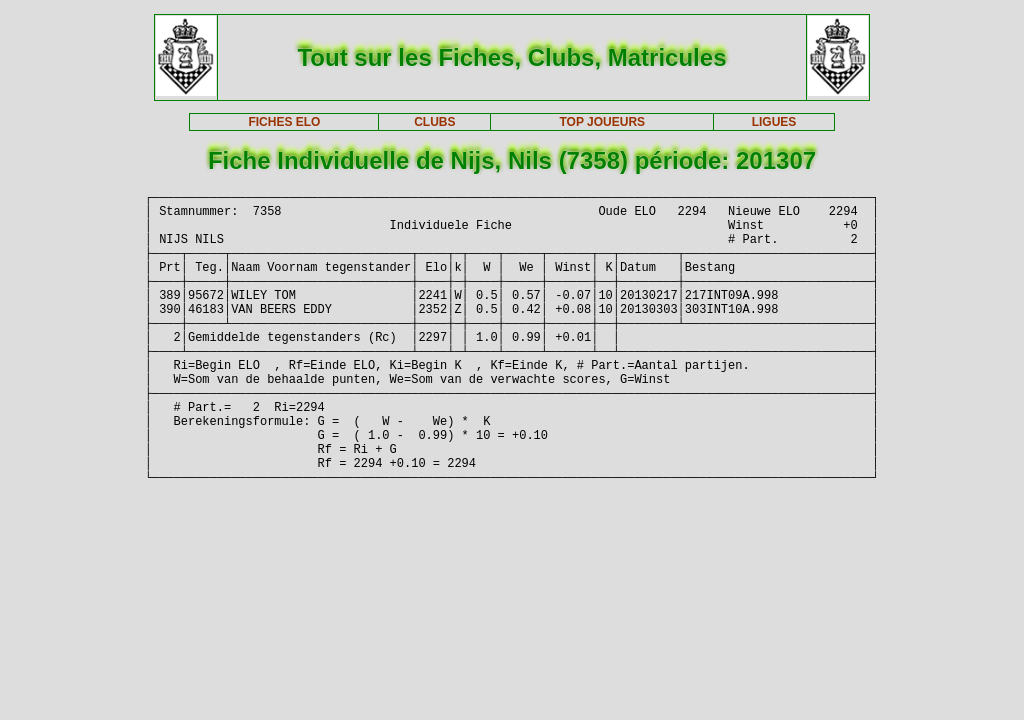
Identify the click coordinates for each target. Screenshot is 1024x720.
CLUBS (434, 122)
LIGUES (774, 122)
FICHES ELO (284, 122)
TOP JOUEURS (603, 122)
